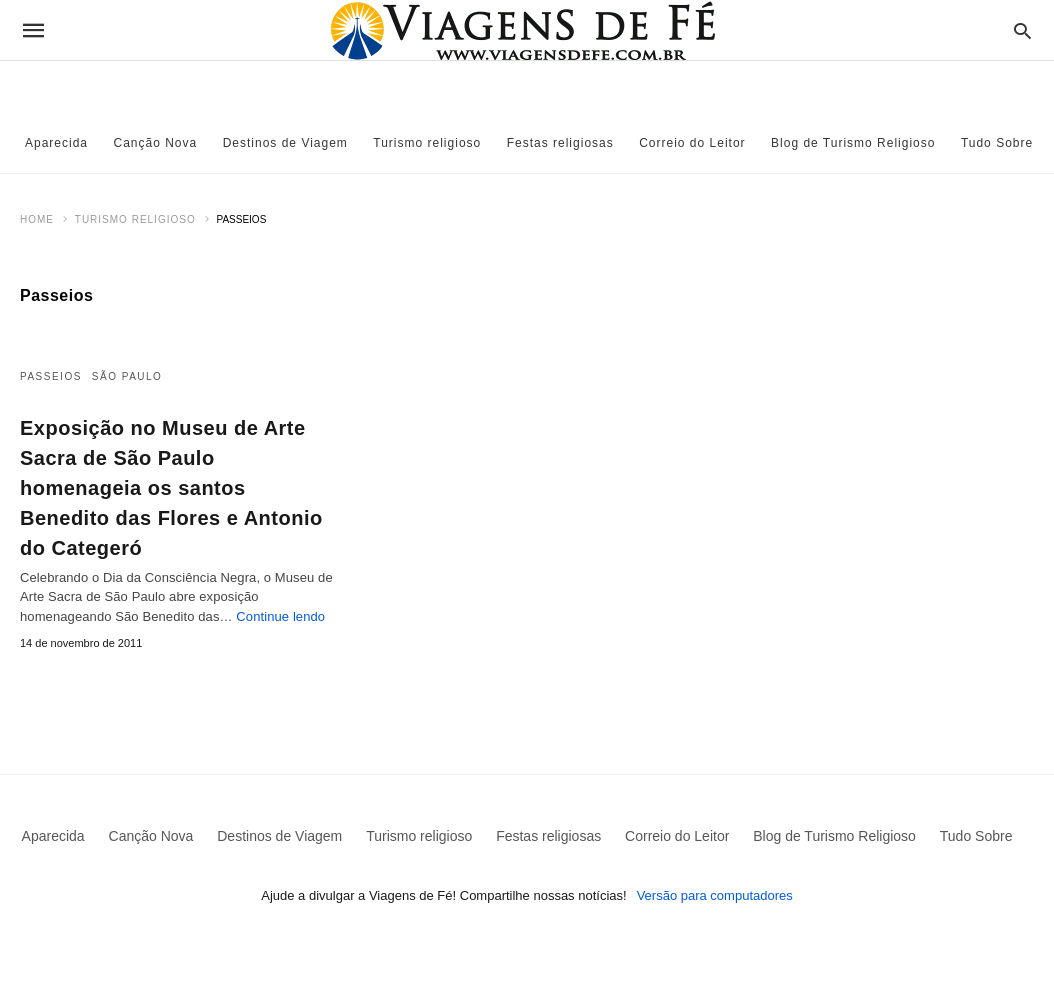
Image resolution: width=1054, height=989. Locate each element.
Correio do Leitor (692, 143)
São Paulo (127, 376)
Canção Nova (156, 143)
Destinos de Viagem (285, 143)
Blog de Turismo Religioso (853, 143)
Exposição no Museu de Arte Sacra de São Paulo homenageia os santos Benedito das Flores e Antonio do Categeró (171, 488)
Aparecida (56, 143)
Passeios (51, 376)
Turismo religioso (427, 143)
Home (37, 219)
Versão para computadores (715, 895)
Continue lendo (280, 616)
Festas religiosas (560, 143)
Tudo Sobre (997, 143)
